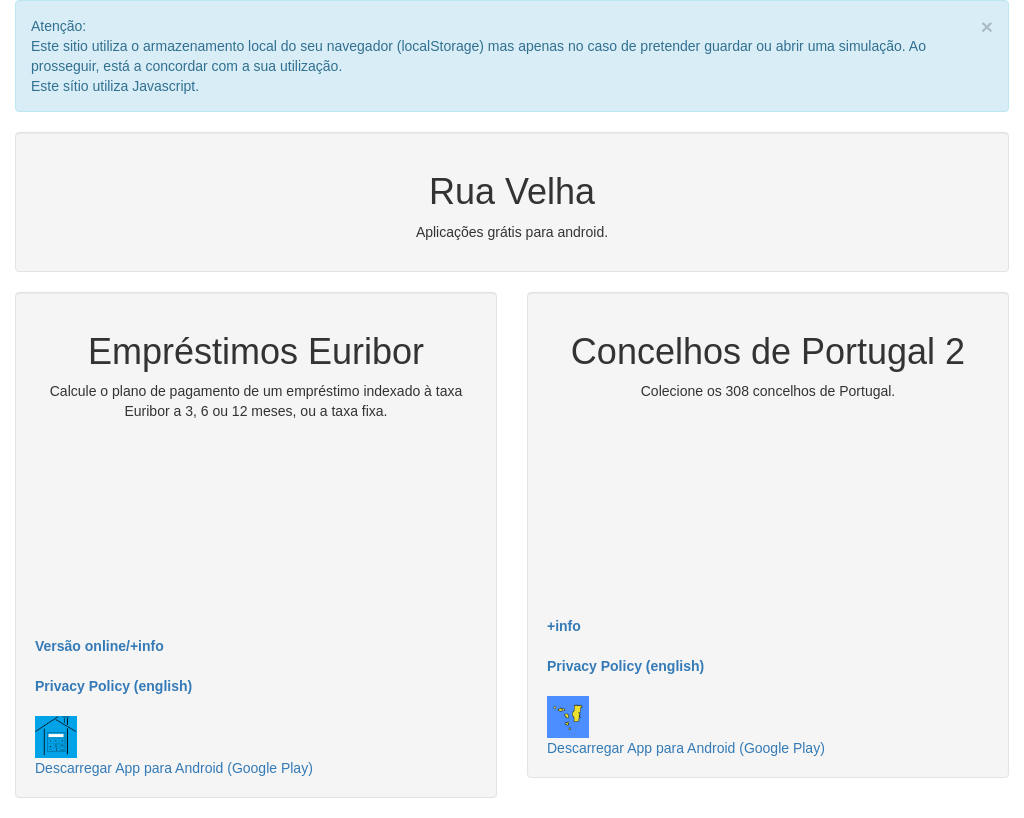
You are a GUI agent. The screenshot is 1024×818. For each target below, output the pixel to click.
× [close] (987, 26)
